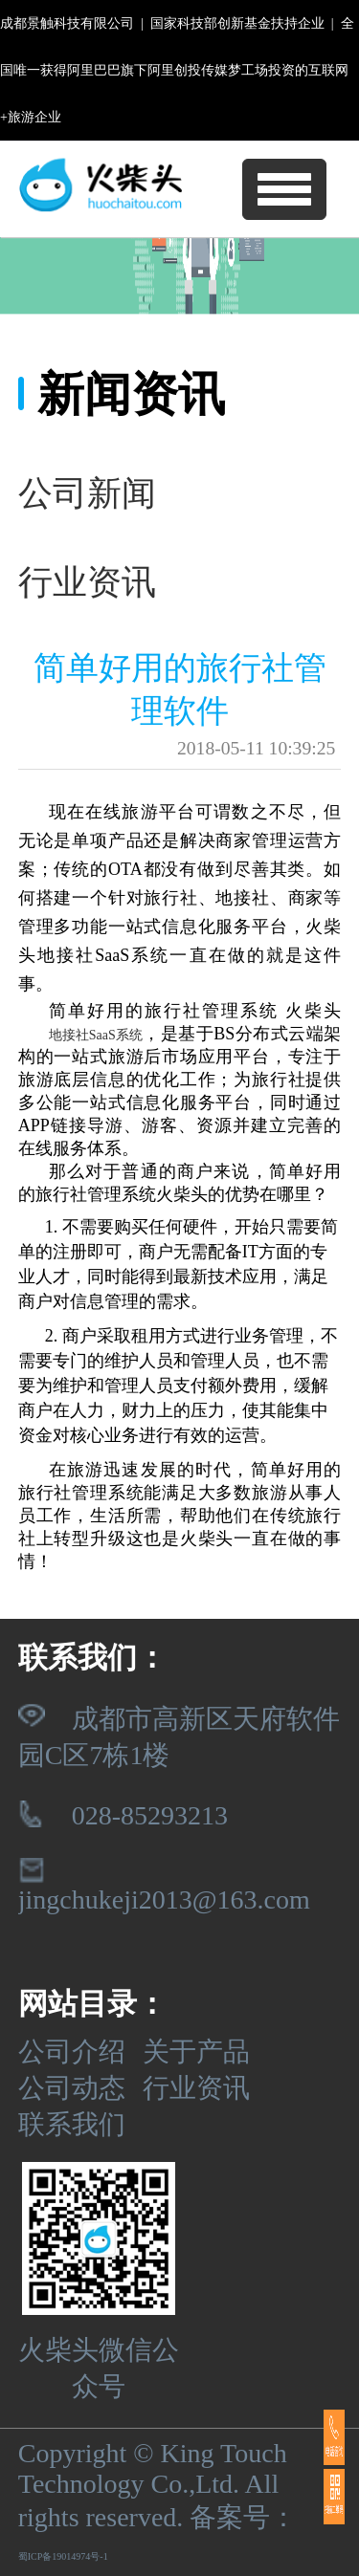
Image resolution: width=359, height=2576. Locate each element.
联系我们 (71, 2124)
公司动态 (71, 2088)
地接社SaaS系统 (96, 1035)
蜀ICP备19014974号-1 (63, 2556)
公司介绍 (71, 2051)
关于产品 (196, 2051)
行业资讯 (196, 2088)
